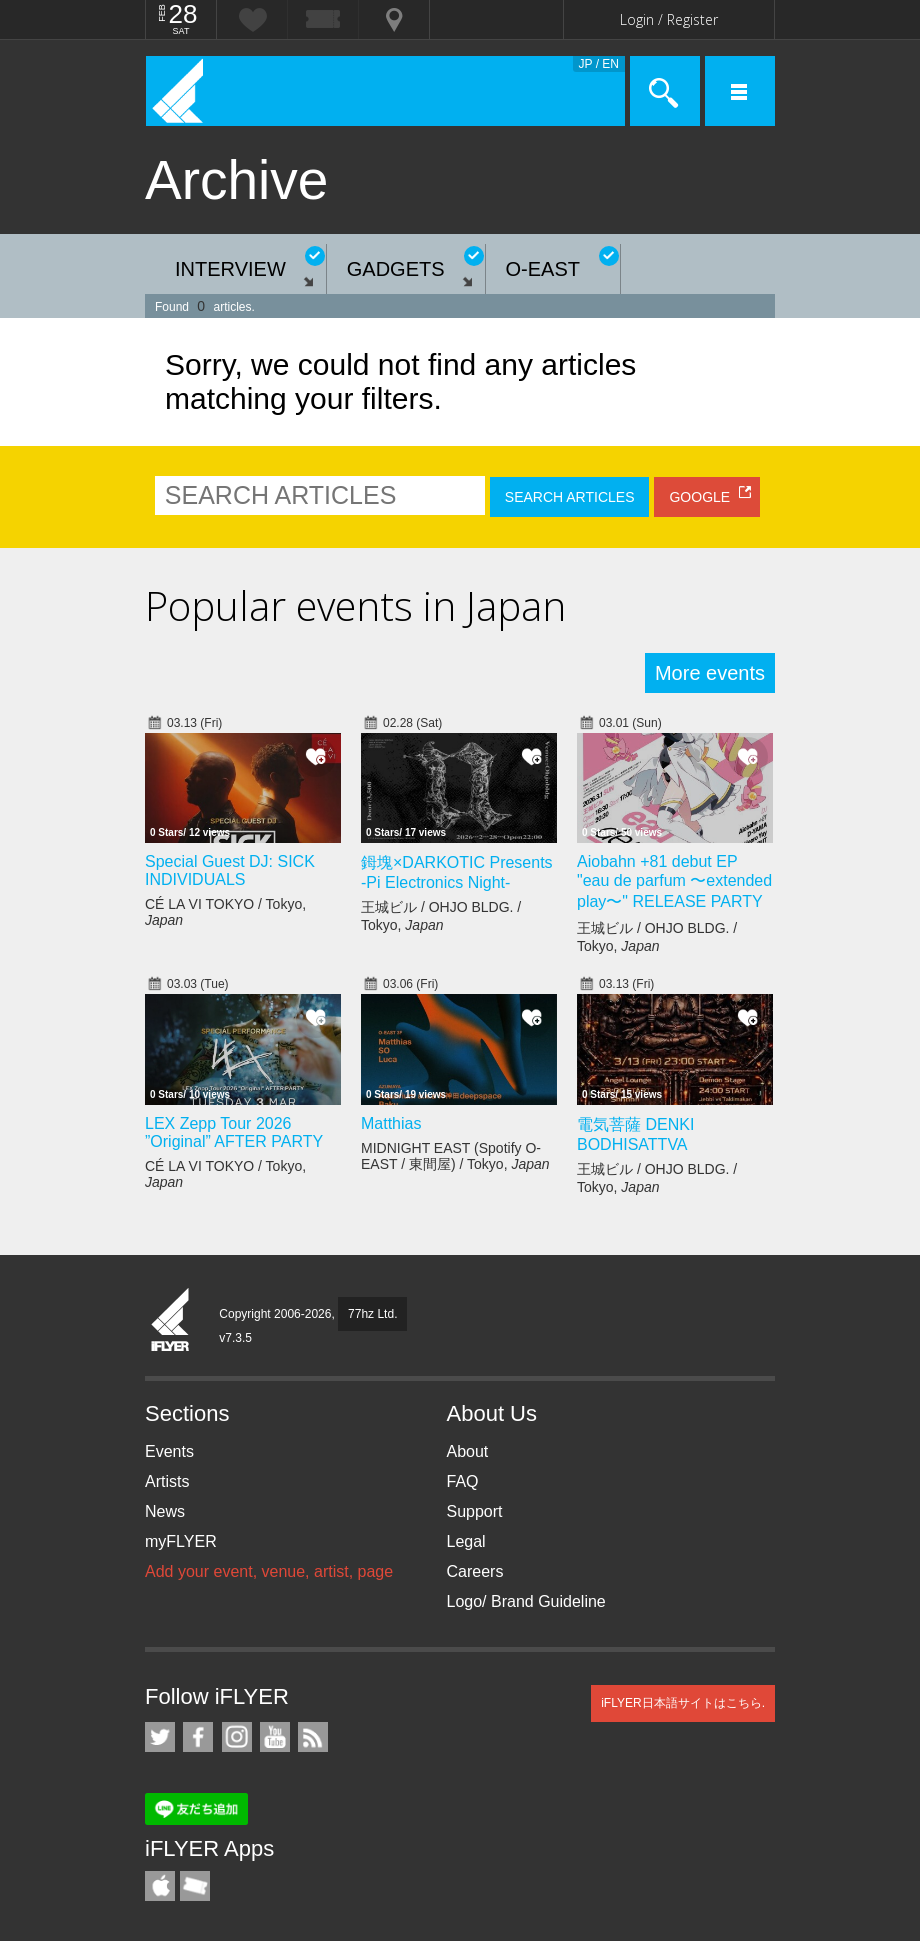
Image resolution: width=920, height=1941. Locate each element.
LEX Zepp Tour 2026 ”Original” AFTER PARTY (234, 1132)
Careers (475, 1571)
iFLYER (171, 1321)
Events (169, 1451)
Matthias (391, 1123)
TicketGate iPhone (195, 1886)
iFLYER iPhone (160, 1886)
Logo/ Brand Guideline (526, 1601)
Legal (466, 1541)
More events (710, 673)
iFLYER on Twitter (160, 1737)
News (165, 1511)
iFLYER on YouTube (275, 1737)
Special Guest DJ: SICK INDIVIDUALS (230, 870)
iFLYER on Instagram (237, 1737)
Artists (167, 1481)
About (468, 1451)
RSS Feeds (313, 1737)
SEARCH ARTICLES (570, 497)
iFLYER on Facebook (198, 1737)
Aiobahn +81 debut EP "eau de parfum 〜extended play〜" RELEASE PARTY (674, 881)
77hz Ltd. (372, 1314)
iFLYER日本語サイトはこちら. (683, 1703)
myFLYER (181, 1541)
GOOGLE (699, 497)
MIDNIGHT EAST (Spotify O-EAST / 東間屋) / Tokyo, (455, 1156)
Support (475, 1511)
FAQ (463, 1481)
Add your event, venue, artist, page (269, 1571)
